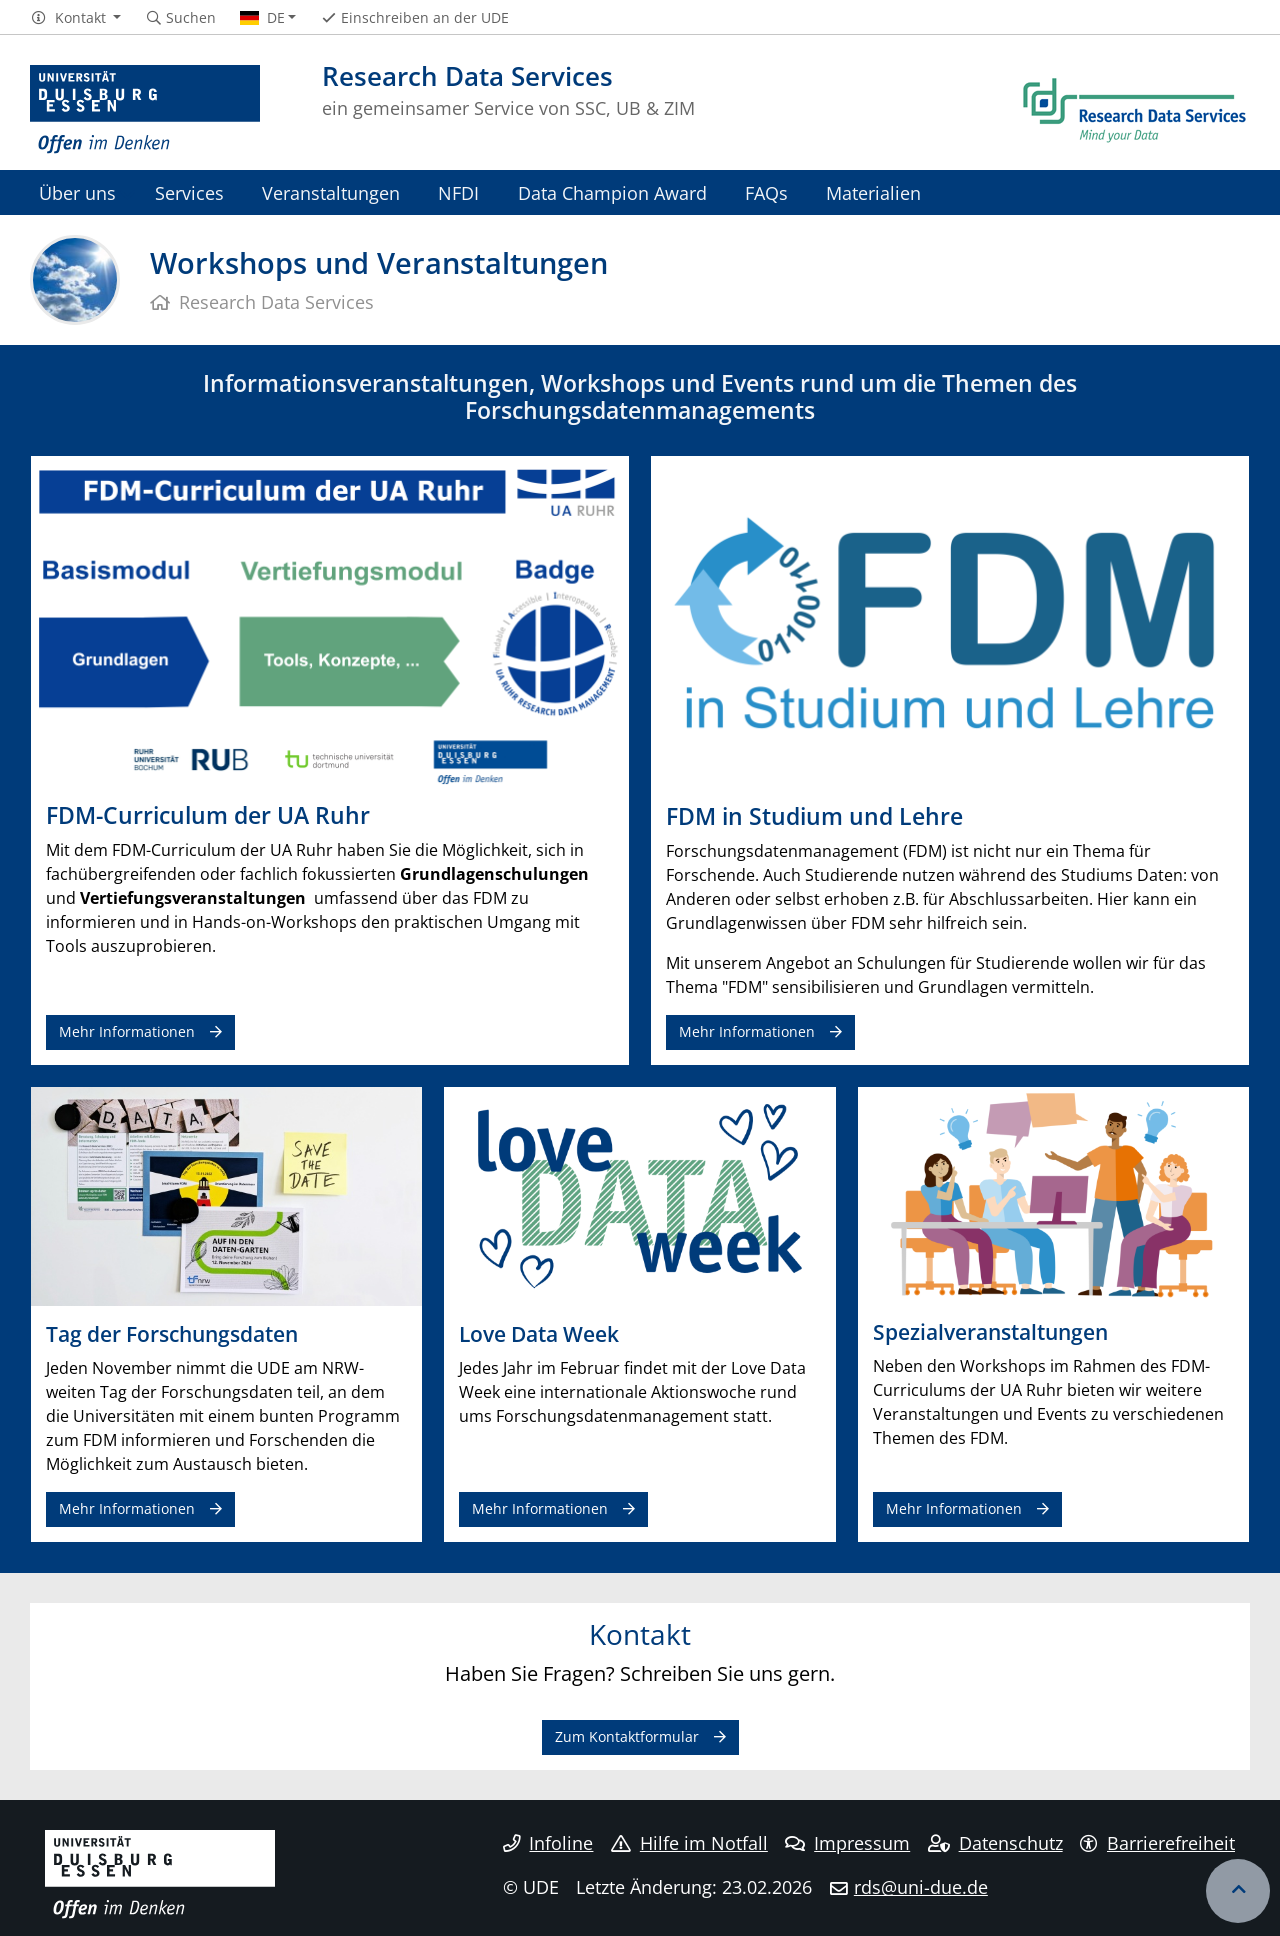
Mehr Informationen (127, 1031)
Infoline (548, 1843)
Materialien (873, 192)
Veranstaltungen (331, 192)
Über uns (77, 192)
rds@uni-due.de (921, 1887)
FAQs (766, 192)
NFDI (458, 192)
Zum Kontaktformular (627, 1736)
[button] (75, 18)
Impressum (847, 1843)
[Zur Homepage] (145, 110)
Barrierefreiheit (1157, 1843)
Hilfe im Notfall (689, 1843)
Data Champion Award (612, 192)
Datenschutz (995, 1843)
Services (189, 192)
